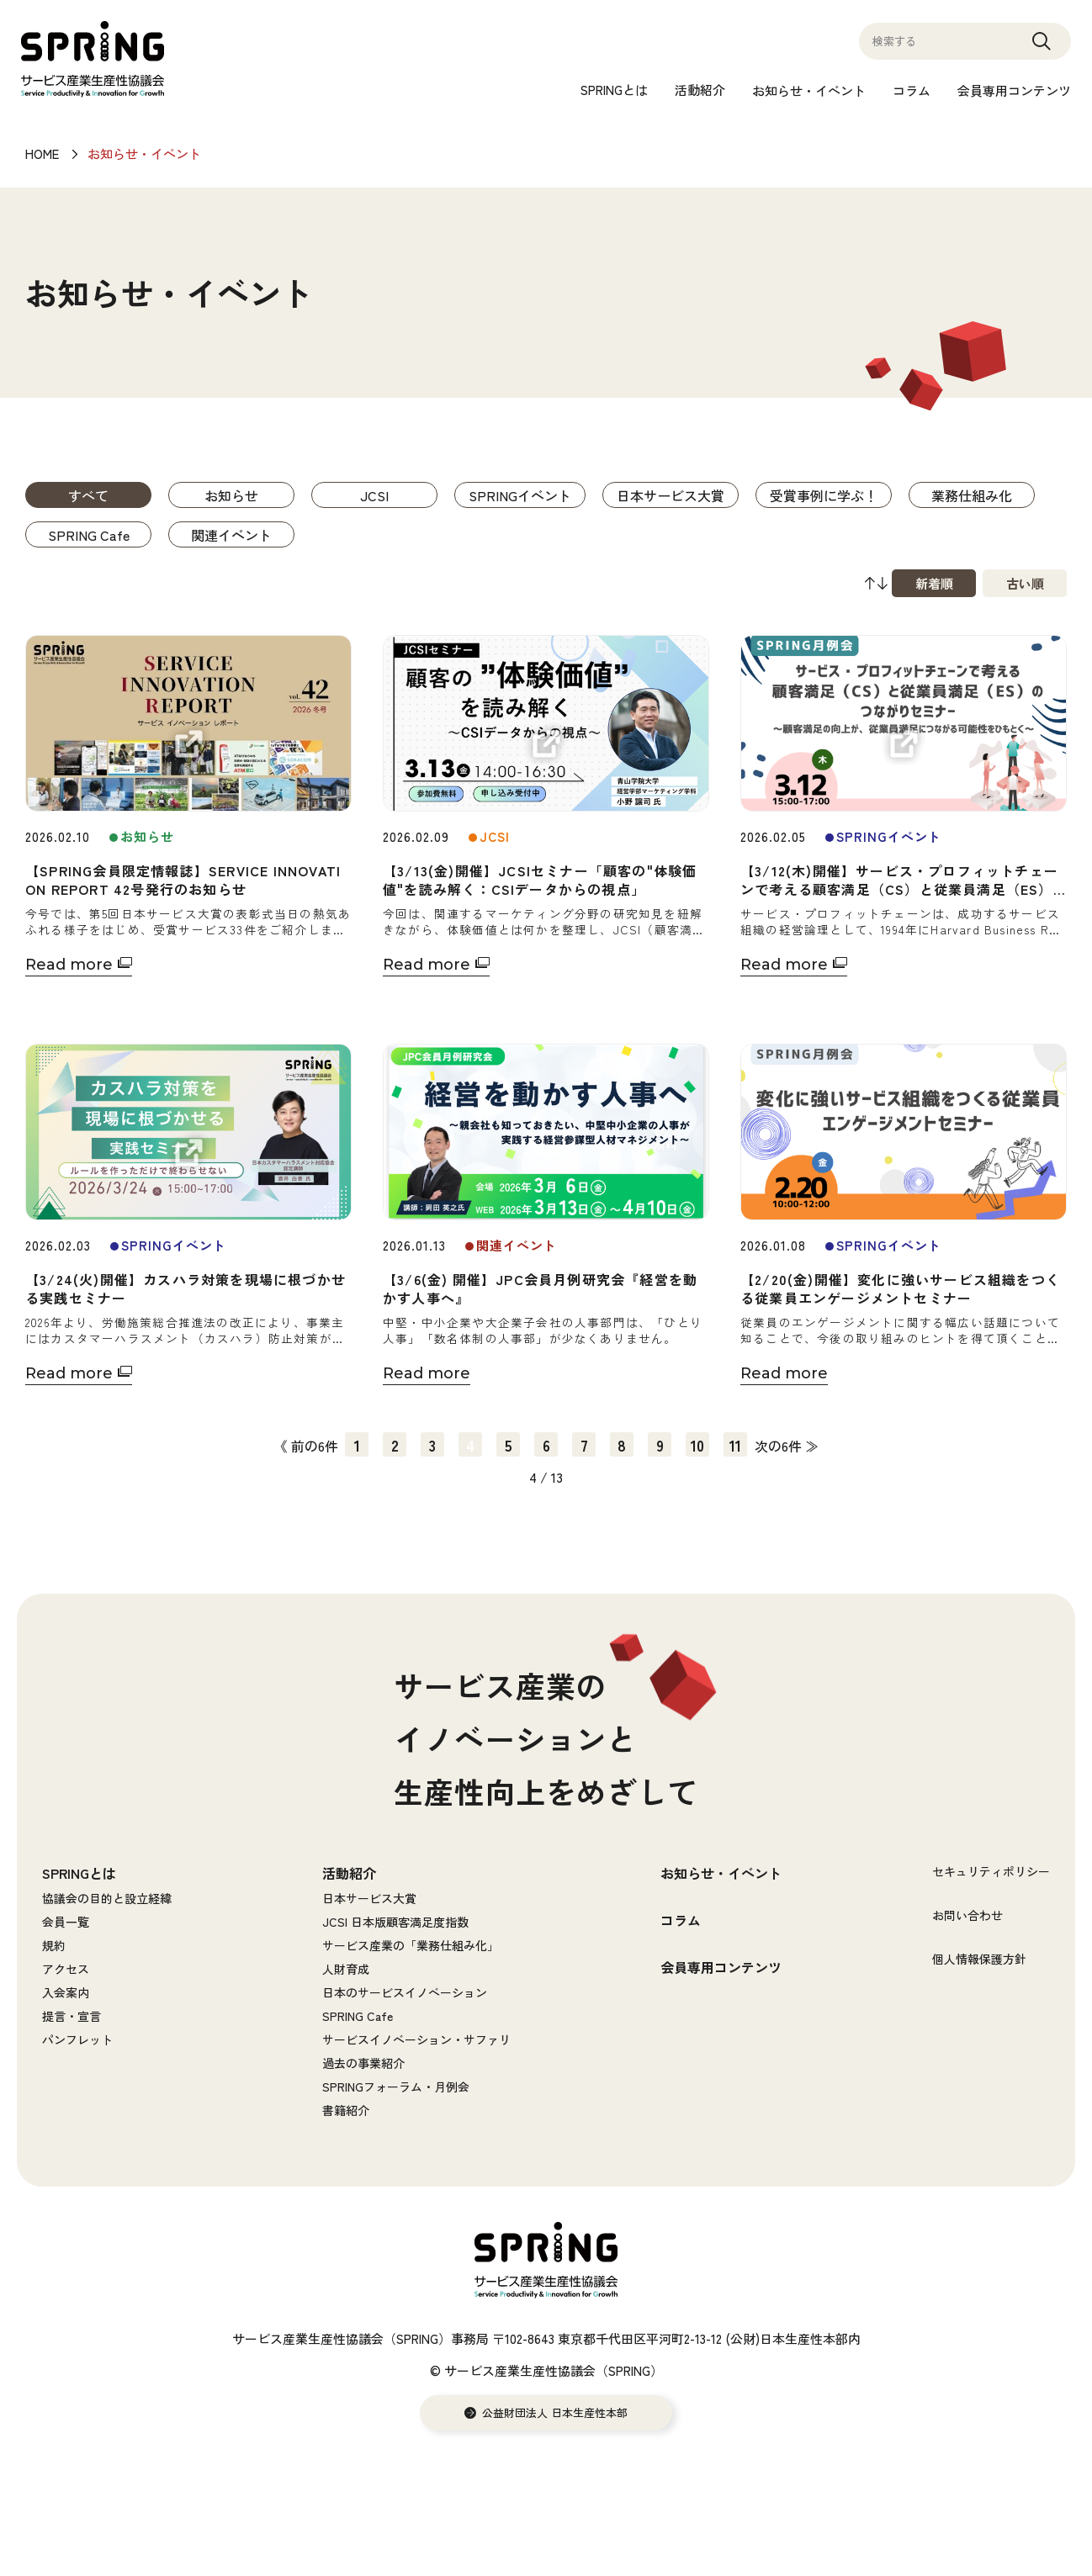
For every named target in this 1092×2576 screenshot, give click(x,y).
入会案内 (65, 1992)
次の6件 (778, 1445)
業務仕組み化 (971, 495)
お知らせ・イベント (809, 90)
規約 (54, 1945)
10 (697, 1445)
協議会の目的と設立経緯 (107, 1898)
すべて (88, 495)
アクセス (65, 1968)
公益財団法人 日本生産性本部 (555, 2413)
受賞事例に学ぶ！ (823, 495)
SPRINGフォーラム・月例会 (395, 2086)
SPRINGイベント (520, 495)
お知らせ (231, 495)
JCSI (374, 495)
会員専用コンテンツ (1014, 90)
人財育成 (345, 1968)
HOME (42, 153)
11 (735, 1445)
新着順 (934, 583)
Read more (69, 964)
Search (1041, 48)
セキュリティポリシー (991, 1871)
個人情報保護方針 (979, 1958)
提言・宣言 (71, 2015)
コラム (911, 90)
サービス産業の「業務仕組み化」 (410, 1945)
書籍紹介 (345, 2110)
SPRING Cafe (89, 535)
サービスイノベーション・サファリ (416, 2039)
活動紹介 (700, 89)
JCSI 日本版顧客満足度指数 (395, 1921)
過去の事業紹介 (363, 2063)
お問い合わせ (967, 1915)
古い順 (1025, 583)
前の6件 (314, 1445)
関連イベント (231, 535)
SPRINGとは (614, 89)
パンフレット (77, 2039)
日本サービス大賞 (670, 495)
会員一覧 (65, 1921)
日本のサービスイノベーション (404, 1992)
